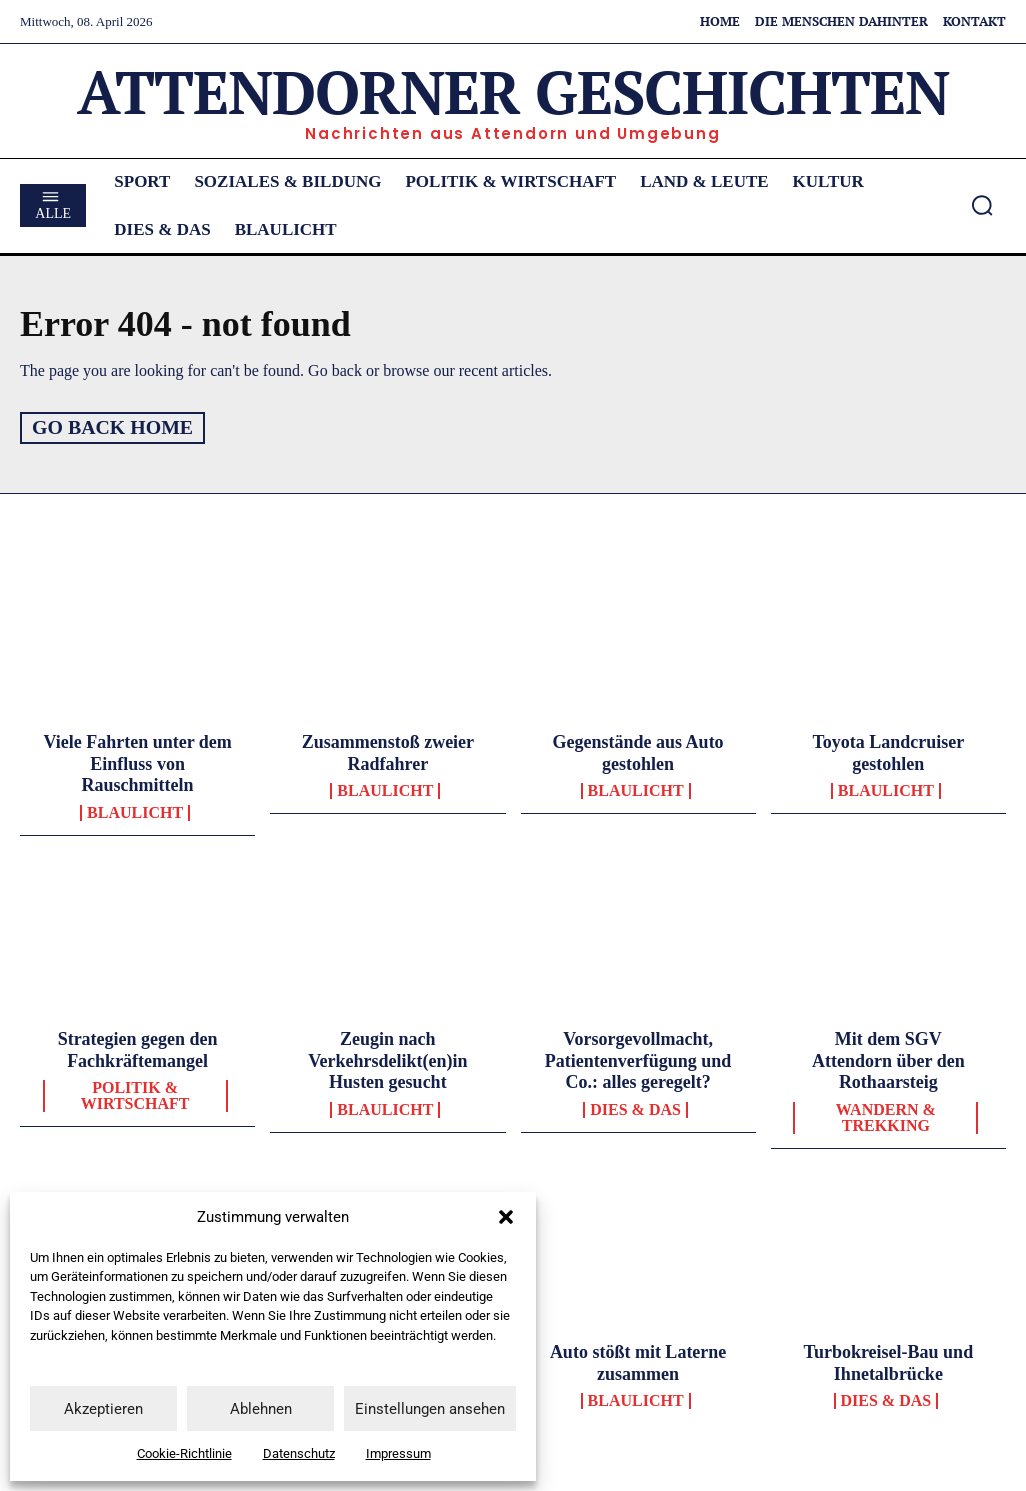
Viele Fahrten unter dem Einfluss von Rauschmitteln (137, 762)
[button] (506, 1217)
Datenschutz (299, 1453)
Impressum (398, 1453)
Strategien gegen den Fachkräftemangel (138, 1049)
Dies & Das (635, 1109)
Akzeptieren (103, 1409)
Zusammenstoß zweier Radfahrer (388, 752)
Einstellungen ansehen (430, 1409)
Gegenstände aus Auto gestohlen (638, 752)
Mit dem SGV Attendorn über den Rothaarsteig (888, 1059)
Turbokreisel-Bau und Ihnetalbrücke (889, 1362)
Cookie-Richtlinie (184, 1453)
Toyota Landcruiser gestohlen (888, 752)
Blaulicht (135, 812)
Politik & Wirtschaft (135, 1095)
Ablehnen (261, 1409)
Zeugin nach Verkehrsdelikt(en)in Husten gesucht (387, 1059)
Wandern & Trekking (886, 1117)
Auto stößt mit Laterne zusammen (638, 1362)
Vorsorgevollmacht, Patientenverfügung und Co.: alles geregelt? (638, 1059)
